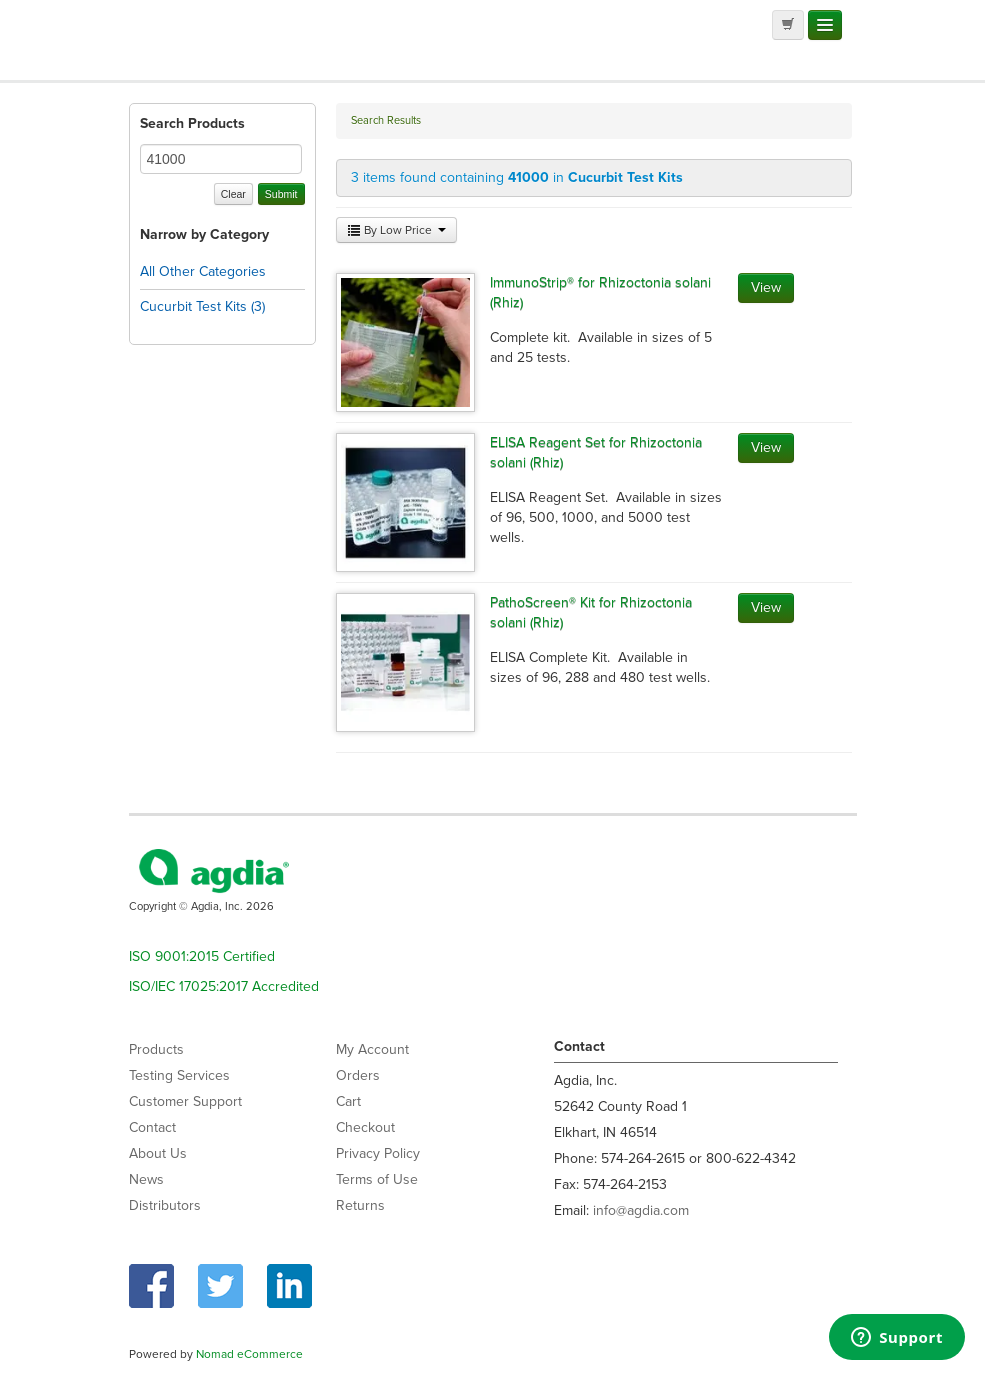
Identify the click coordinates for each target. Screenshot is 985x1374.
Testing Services (179, 1075)
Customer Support (185, 1101)
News (146, 1179)
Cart (348, 1101)
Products (156, 1049)
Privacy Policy (378, 1153)
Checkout (365, 1127)
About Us (158, 1153)
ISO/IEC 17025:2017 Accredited (224, 986)
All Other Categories (203, 271)
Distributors (165, 1205)
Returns (360, 1205)
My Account (372, 1049)
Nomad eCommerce (249, 1354)
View (766, 287)
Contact (152, 1127)
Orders (358, 1075)
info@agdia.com (641, 1210)
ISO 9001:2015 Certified (202, 956)
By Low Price (396, 230)
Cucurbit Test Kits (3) (202, 306)
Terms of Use (377, 1179)
